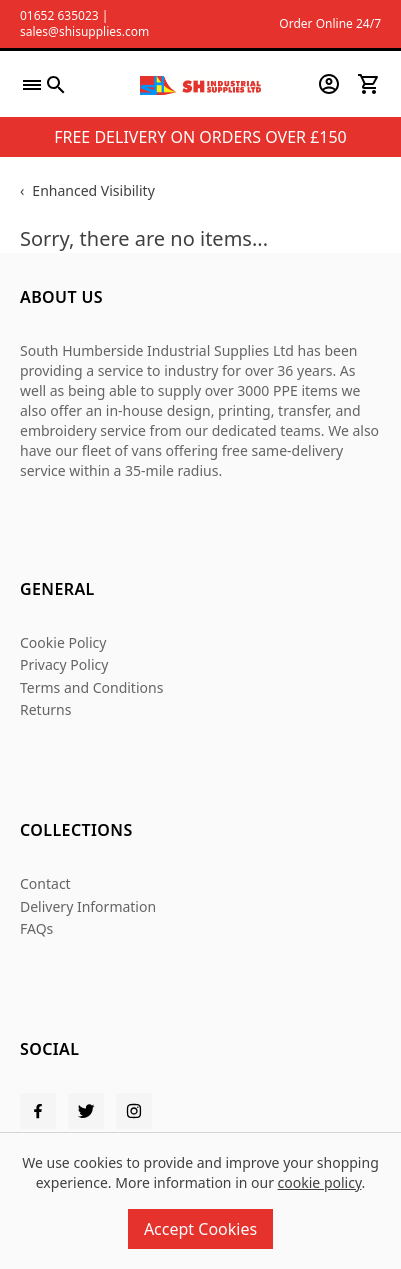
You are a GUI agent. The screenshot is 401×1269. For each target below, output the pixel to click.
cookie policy (320, 1182)
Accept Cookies (200, 1229)
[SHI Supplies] (200, 84)
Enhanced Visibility (93, 190)
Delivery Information (88, 906)
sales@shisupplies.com (84, 31)
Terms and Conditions (91, 687)
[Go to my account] (329, 84)
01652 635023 (59, 15)
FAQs (36, 928)
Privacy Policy (64, 664)
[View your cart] (369, 84)
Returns (45, 709)
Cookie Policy (63, 642)
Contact (45, 883)
